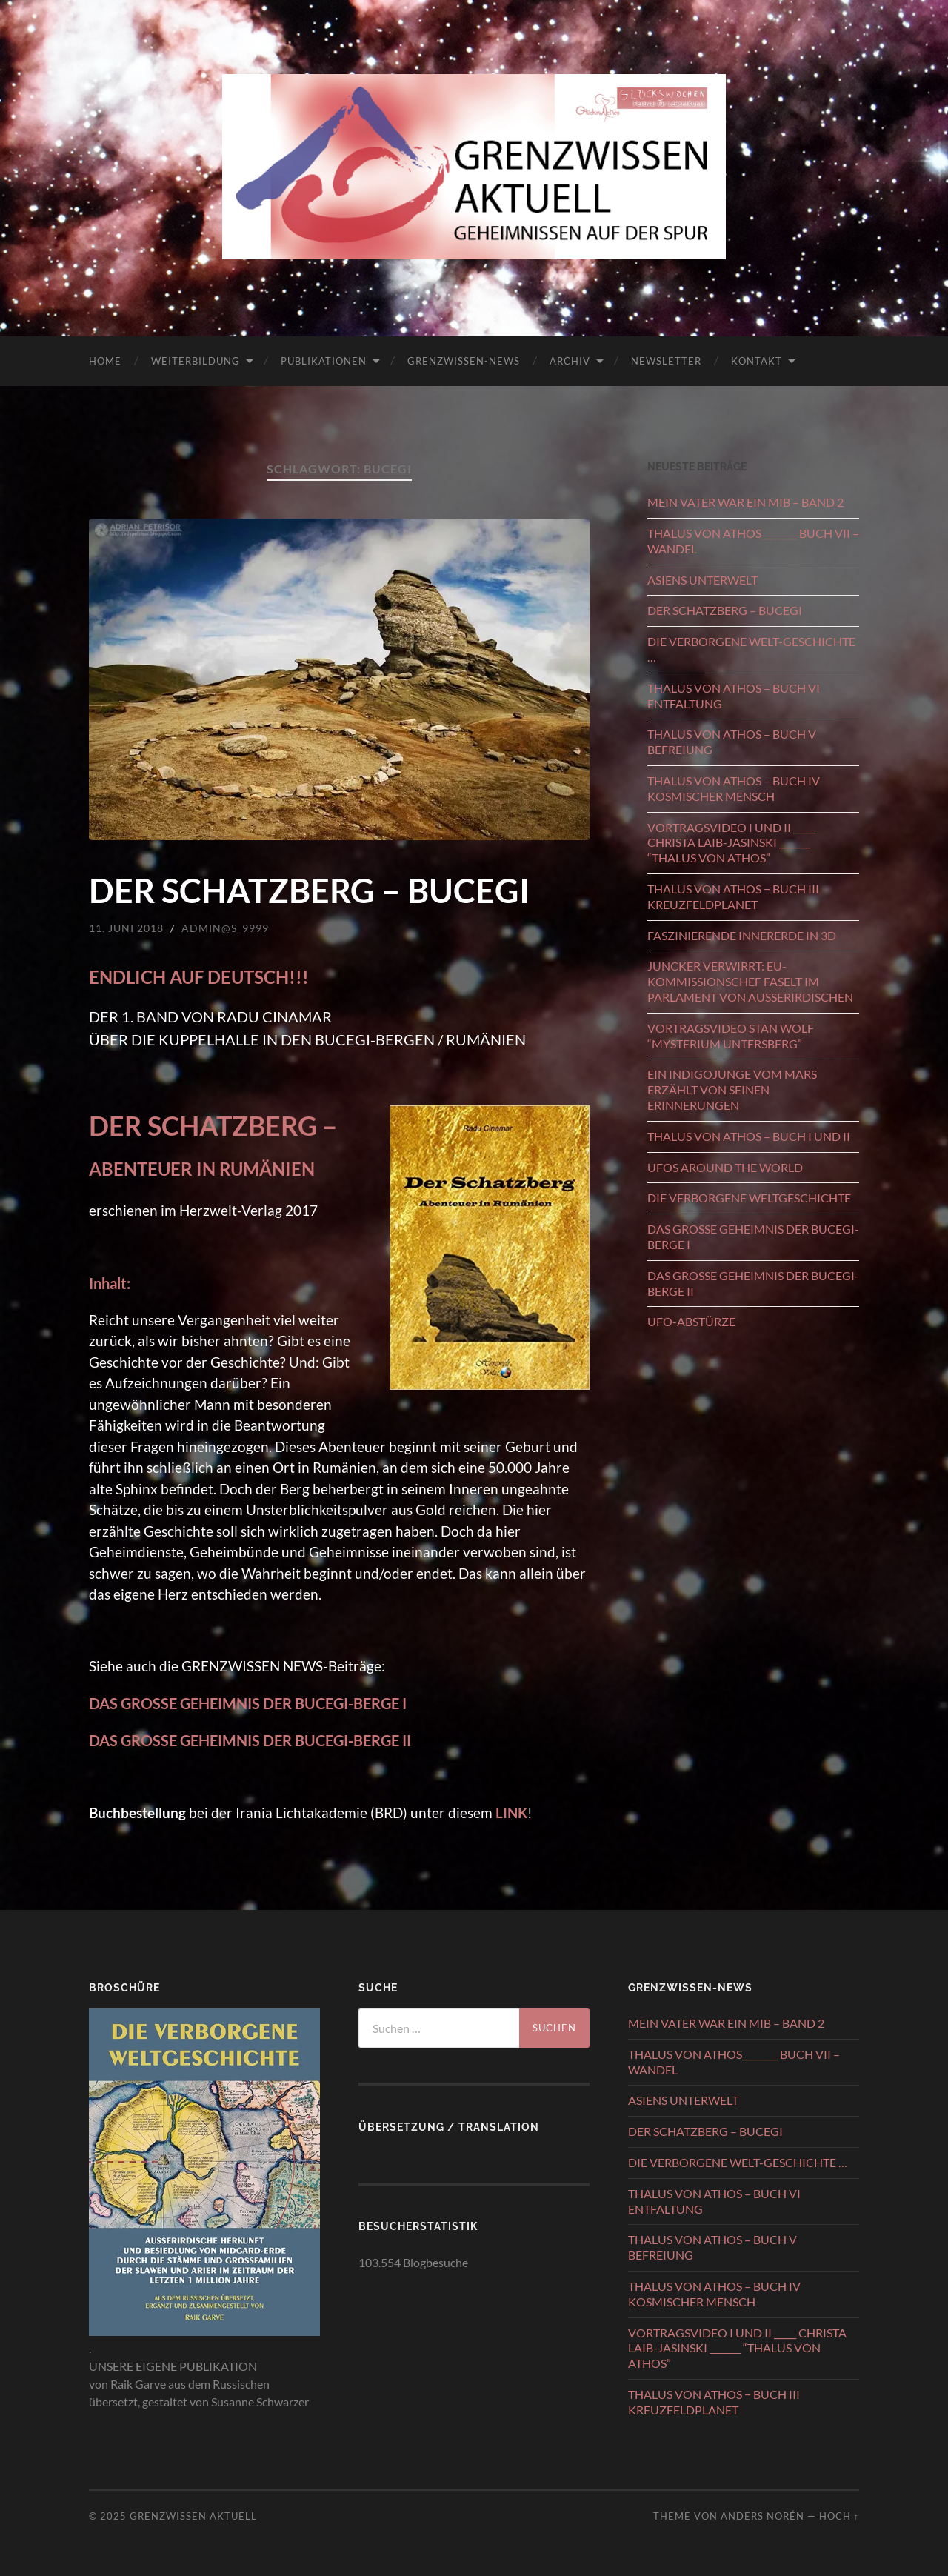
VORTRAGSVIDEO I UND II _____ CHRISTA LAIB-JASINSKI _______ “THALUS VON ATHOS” (731, 842)
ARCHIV (570, 361)
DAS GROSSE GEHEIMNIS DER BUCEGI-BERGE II (753, 1283)
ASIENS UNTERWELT (702, 580)
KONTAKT (756, 361)
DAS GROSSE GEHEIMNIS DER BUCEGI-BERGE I (248, 1703)
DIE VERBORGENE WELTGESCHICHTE (749, 1198)
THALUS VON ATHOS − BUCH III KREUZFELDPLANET (733, 896)
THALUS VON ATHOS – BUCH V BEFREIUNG (731, 741)
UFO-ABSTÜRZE (691, 1321)
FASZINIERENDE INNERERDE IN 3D (741, 935)
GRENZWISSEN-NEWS (463, 361)
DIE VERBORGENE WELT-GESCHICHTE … (751, 649)
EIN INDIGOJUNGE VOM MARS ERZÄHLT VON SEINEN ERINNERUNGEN (732, 1089)
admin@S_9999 (225, 928)
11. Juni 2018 (126, 928)
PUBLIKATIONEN (324, 361)
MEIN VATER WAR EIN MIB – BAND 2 (745, 502)
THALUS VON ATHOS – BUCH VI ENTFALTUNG (733, 695)
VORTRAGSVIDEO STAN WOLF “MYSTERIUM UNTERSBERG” (730, 1036)
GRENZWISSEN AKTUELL (193, 2516)
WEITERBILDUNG (195, 361)
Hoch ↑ (839, 2516)
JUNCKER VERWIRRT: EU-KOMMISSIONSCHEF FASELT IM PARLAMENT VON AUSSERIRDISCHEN (750, 981)
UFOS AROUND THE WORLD (725, 1167)
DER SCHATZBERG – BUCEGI (309, 891)
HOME (105, 361)
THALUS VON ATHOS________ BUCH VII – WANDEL (753, 541)
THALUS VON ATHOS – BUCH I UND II (748, 1136)
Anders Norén (762, 2516)
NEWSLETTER (666, 361)
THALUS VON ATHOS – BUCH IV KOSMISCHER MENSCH (733, 788)
